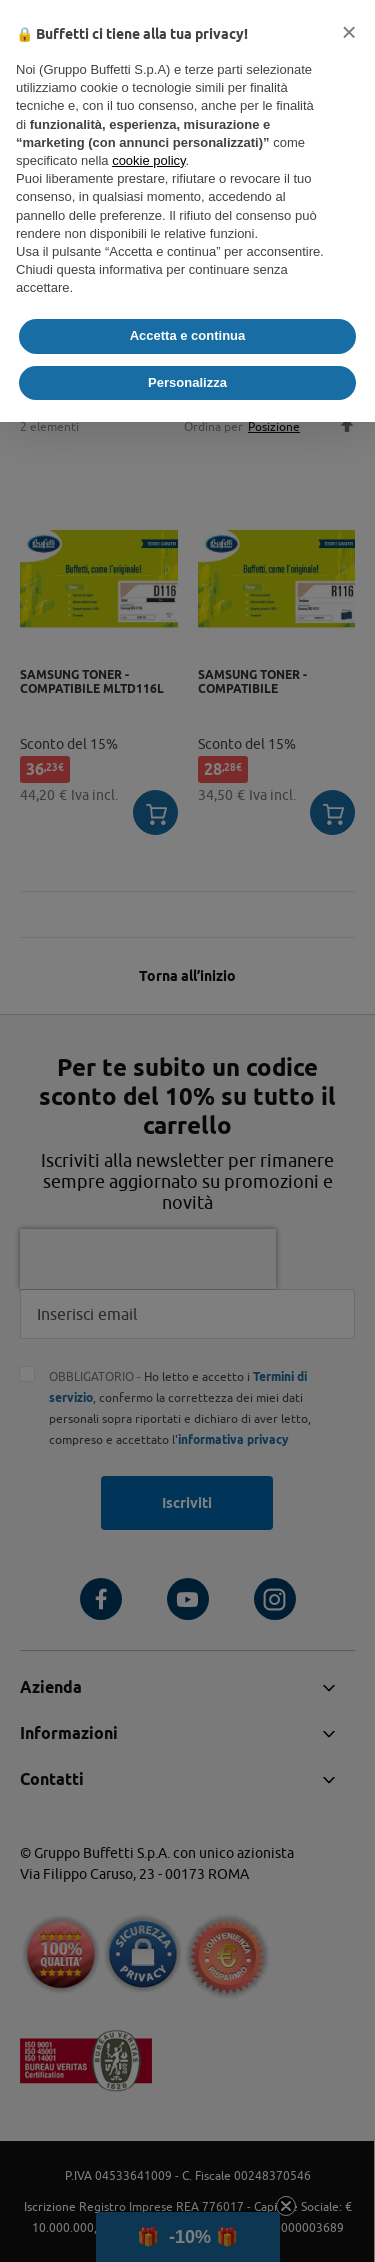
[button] (349, 32)
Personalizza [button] (187, 382)
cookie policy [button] (148, 160)
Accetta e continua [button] (188, 335)
